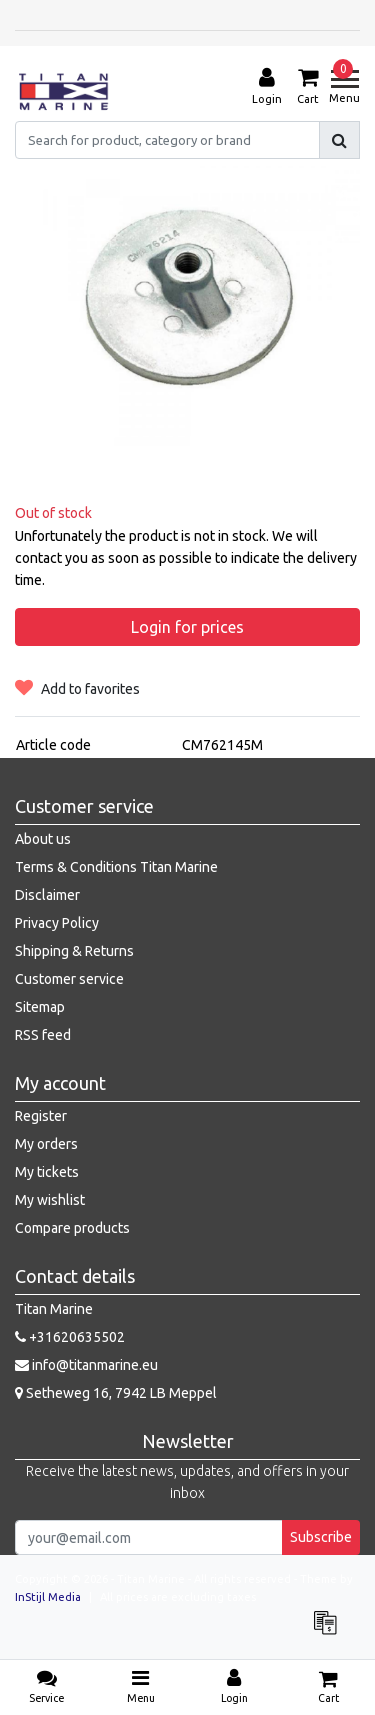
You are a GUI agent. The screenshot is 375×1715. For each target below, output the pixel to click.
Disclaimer (47, 895)
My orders (46, 1144)
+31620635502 (70, 1337)
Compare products (72, 1228)
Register (41, 1116)
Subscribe (321, 1537)
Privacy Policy (57, 923)
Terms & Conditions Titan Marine (116, 867)
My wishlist (50, 1200)
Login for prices (187, 627)
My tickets (47, 1172)
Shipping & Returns (74, 951)
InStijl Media (48, 1597)
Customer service (69, 979)
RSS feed (43, 1035)
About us (43, 839)
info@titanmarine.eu (86, 1365)
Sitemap (40, 1007)
